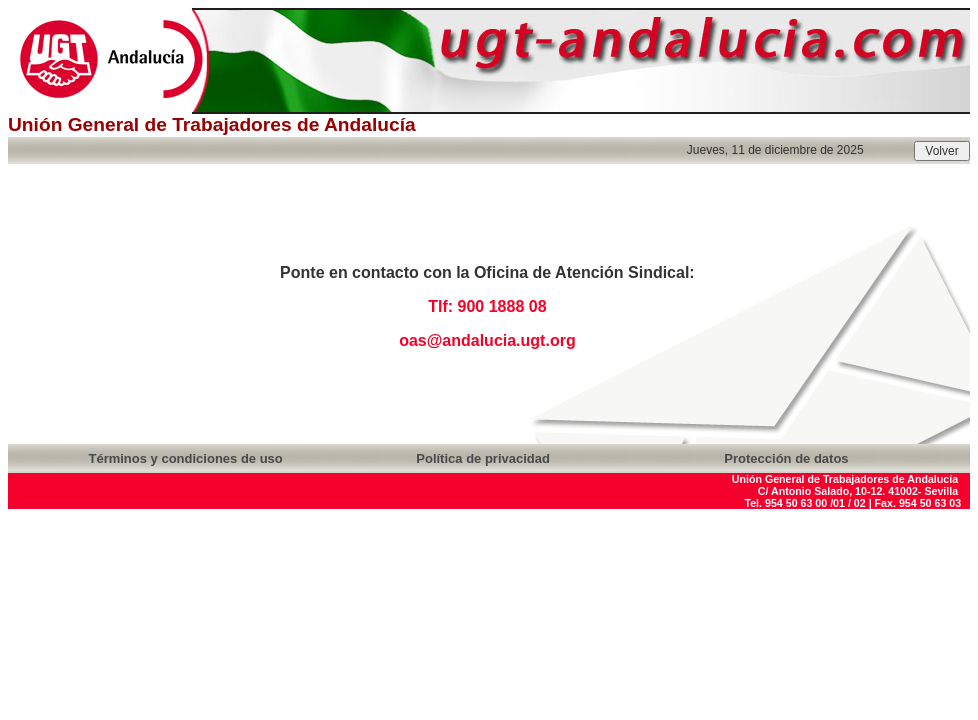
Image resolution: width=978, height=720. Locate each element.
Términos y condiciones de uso (185, 458)
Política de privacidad (483, 458)
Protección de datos (786, 458)
